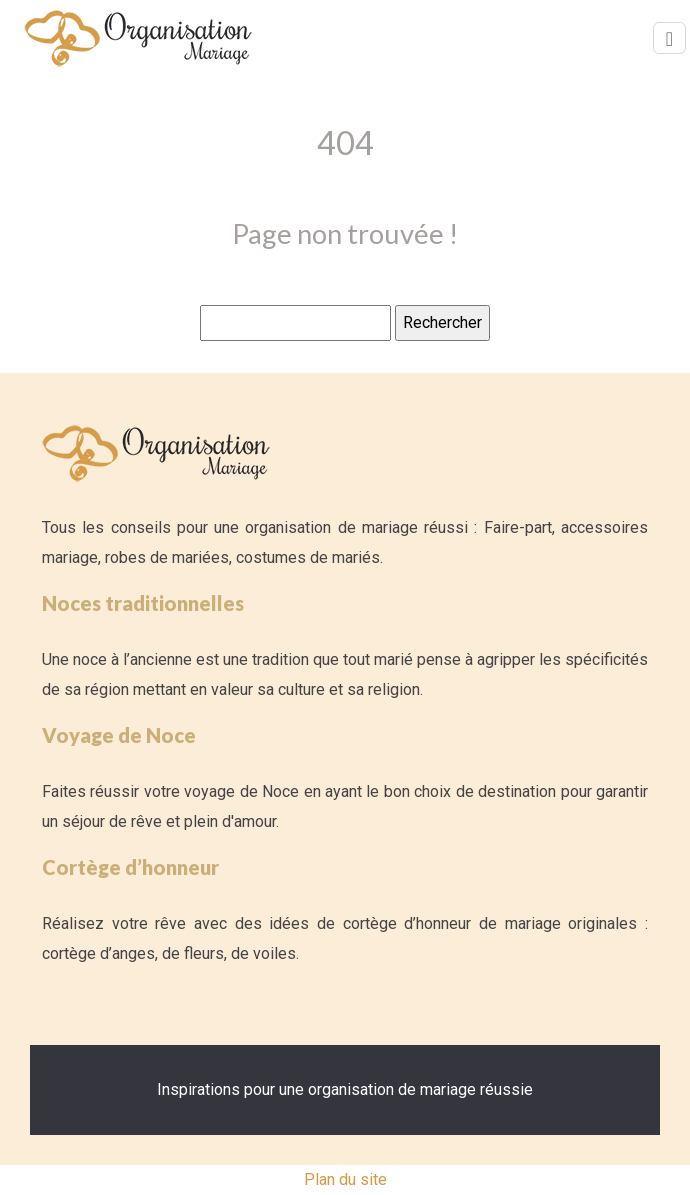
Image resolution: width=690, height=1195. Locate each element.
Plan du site (345, 1179)
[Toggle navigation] (669, 38)
